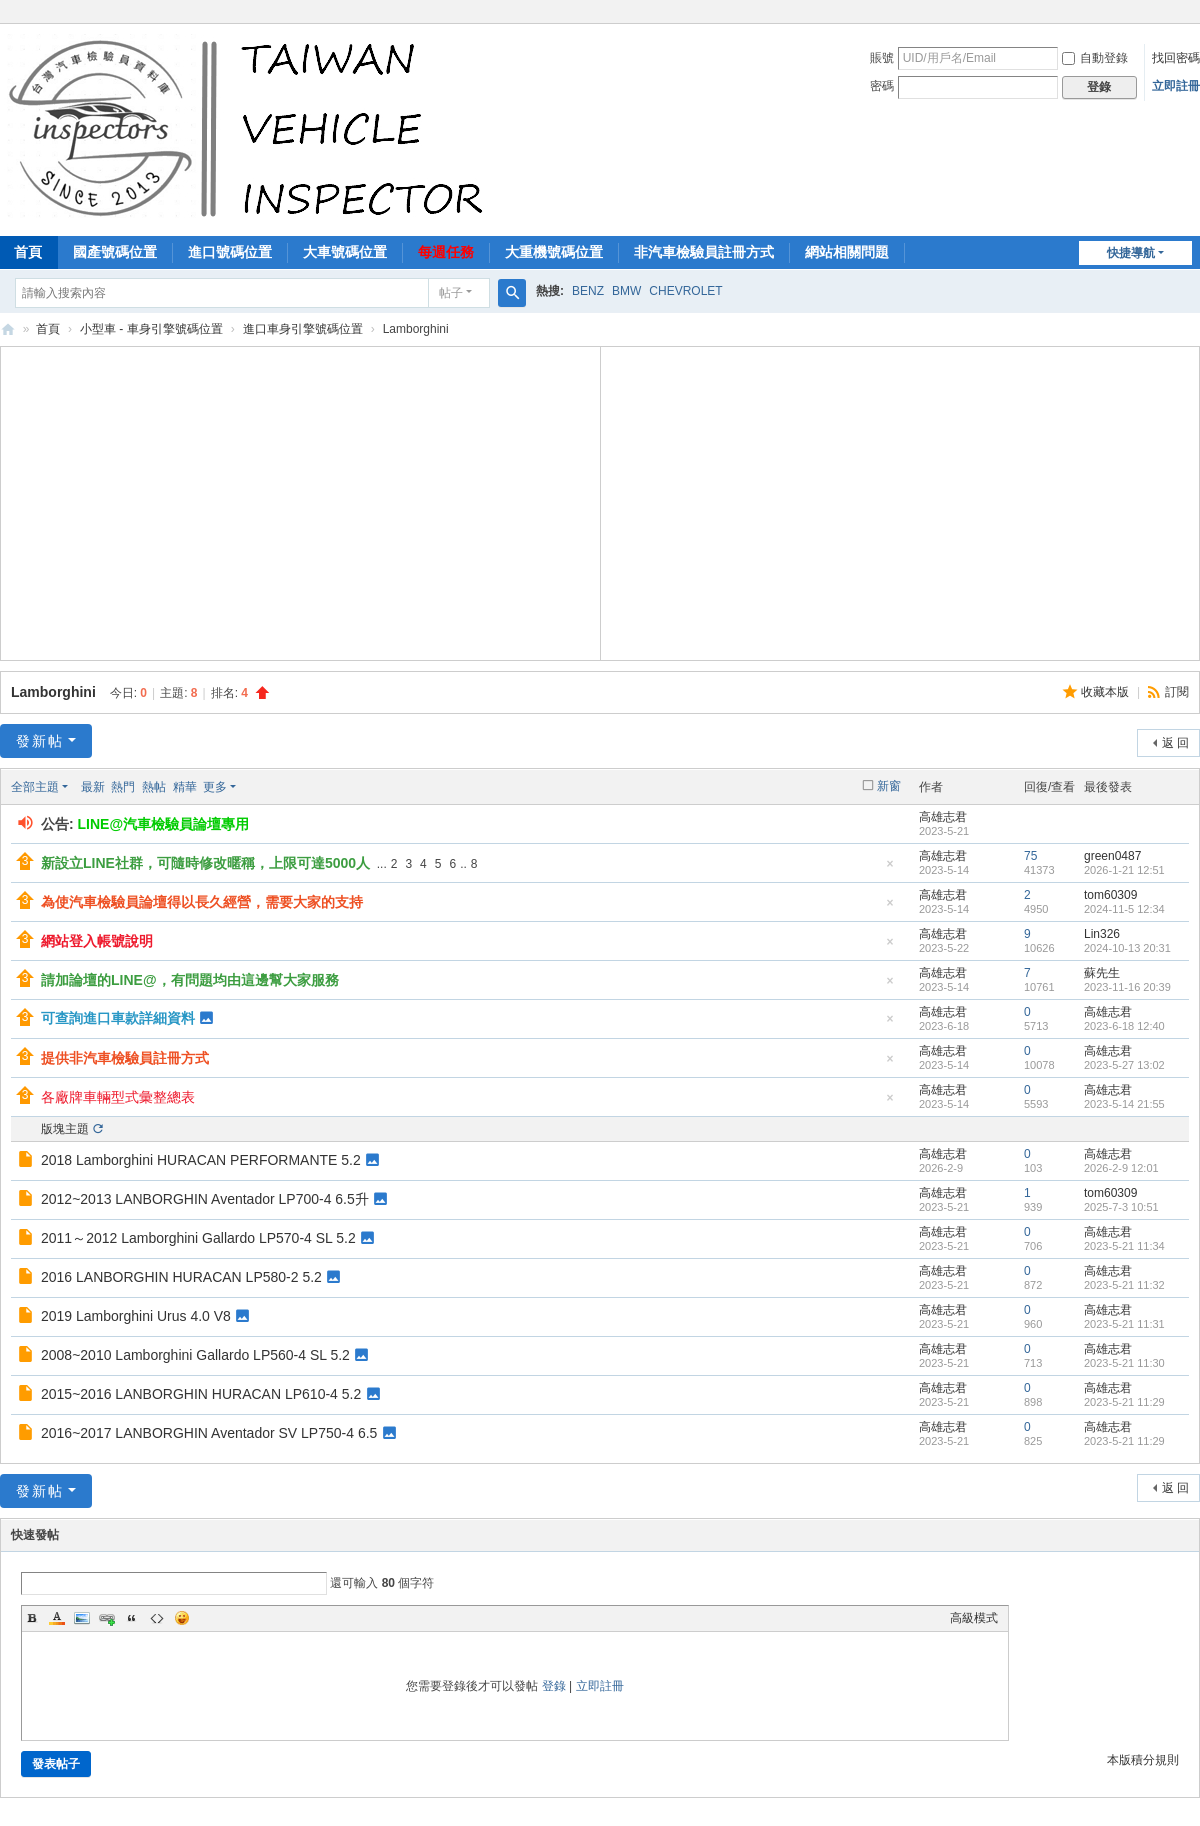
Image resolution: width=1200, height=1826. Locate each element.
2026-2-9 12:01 (1121, 1168)
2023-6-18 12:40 (1124, 1026)
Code (157, 1618)
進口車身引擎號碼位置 (303, 329)
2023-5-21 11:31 (1124, 1324)
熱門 (123, 787)
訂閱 (1177, 692)
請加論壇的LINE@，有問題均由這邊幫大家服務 (190, 980)
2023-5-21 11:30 (1124, 1363)
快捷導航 (1131, 253)
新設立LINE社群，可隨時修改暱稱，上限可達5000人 (205, 863)
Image (82, 1618)
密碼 (882, 86)
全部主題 (35, 787)
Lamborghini (53, 692)
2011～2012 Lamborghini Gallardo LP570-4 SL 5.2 (198, 1238)
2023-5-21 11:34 (1124, 1246)
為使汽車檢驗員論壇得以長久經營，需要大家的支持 (202, 902)
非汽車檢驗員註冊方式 (704, 252)
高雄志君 (943, 817)
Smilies (182, 1618)
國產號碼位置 (115, 252)
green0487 (1112, 856)
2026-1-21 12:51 (1124, 870)
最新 (93, 787)
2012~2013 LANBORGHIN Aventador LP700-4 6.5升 (205, 1199)
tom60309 (1110, 895)
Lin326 (1102, 934)
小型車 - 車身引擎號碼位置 (151, 329)
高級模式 (974, 1618)
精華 (185, 787)
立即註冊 (1176, 86)
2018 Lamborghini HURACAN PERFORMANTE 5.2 (201, 1160)
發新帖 (40, 741)
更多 (215, 787)
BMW (626, 291)
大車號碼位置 (345, 252)
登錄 (554, 1686)
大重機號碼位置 (554, 252)
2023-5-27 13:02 (1124, 1065)
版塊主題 (65, 1129)
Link (107, 1618)
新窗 (889, 786)
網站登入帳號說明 (97, 941)
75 (1030, 856)
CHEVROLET (685, 291)
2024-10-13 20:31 (1127, 948)
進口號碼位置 (230, 252)
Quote (132, 1618)
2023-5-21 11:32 (1124, 1285)
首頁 (48, 329)
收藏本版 (1106, 692)
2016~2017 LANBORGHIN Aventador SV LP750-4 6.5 (209, 1433)
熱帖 (154, 787)
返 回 (1175, 743)
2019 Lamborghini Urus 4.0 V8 (136, 1316)
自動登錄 (1095, 58)
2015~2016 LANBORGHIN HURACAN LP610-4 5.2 (201, 1394)
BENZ (588, 291)
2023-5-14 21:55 (1124, 1104)
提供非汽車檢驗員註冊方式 (125, 1058)
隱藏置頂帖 (890, 869)
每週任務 (446, 252)
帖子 (451, 293)
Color (57, 1618)
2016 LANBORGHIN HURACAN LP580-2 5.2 (181, 1277)
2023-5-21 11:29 (1124, 1402)
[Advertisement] (300, 501)
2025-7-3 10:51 (1121, 1207)
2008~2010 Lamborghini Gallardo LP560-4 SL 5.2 (195, 1355)
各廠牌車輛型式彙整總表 (118, 1097)
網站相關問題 (847, 252)
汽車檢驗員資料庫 (8, 329)
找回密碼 (1176, 58)
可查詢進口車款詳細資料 (118, 1018)
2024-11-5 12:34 (1124, 909)
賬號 (882, 58)
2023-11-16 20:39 (1127, 987)
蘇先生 (1102, 973)
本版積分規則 (1143, 1760)
